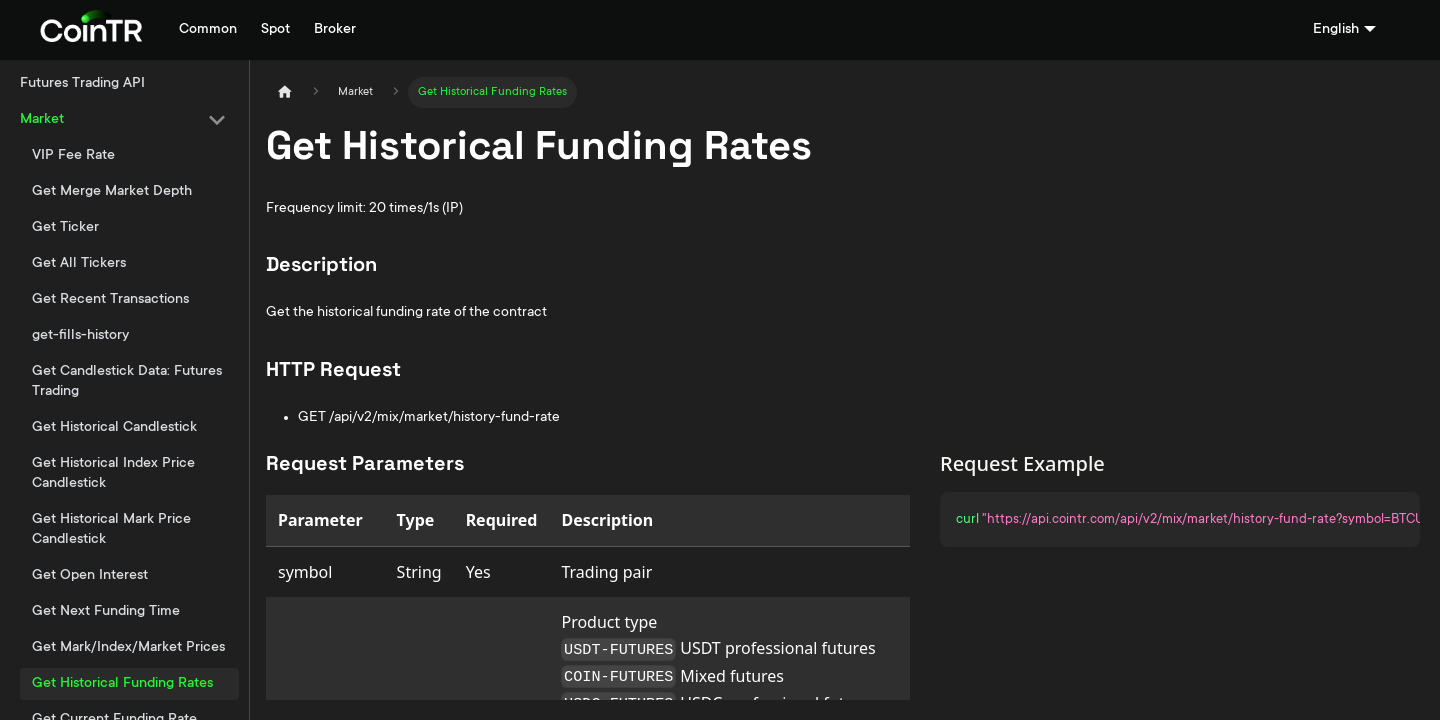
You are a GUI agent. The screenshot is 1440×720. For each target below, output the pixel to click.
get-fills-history (80, 336)
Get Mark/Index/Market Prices (128, 648)
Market (42, 120)
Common (208, 30)
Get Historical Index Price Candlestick (113, 474)
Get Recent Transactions (110, 300)
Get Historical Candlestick (114, 428)
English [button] (1336, 30)
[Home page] (285, 92)
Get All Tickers (79, 264)
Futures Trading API (82, 84)
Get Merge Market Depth (112, 192)
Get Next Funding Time (106, 612)
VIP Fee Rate (73, 156)
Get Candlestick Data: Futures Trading (127, 382)
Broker (335, 30)
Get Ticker (65, 228)
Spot (275, 30)
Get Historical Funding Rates (122, 684)
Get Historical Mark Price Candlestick (111, 530)
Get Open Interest (90, 576)
